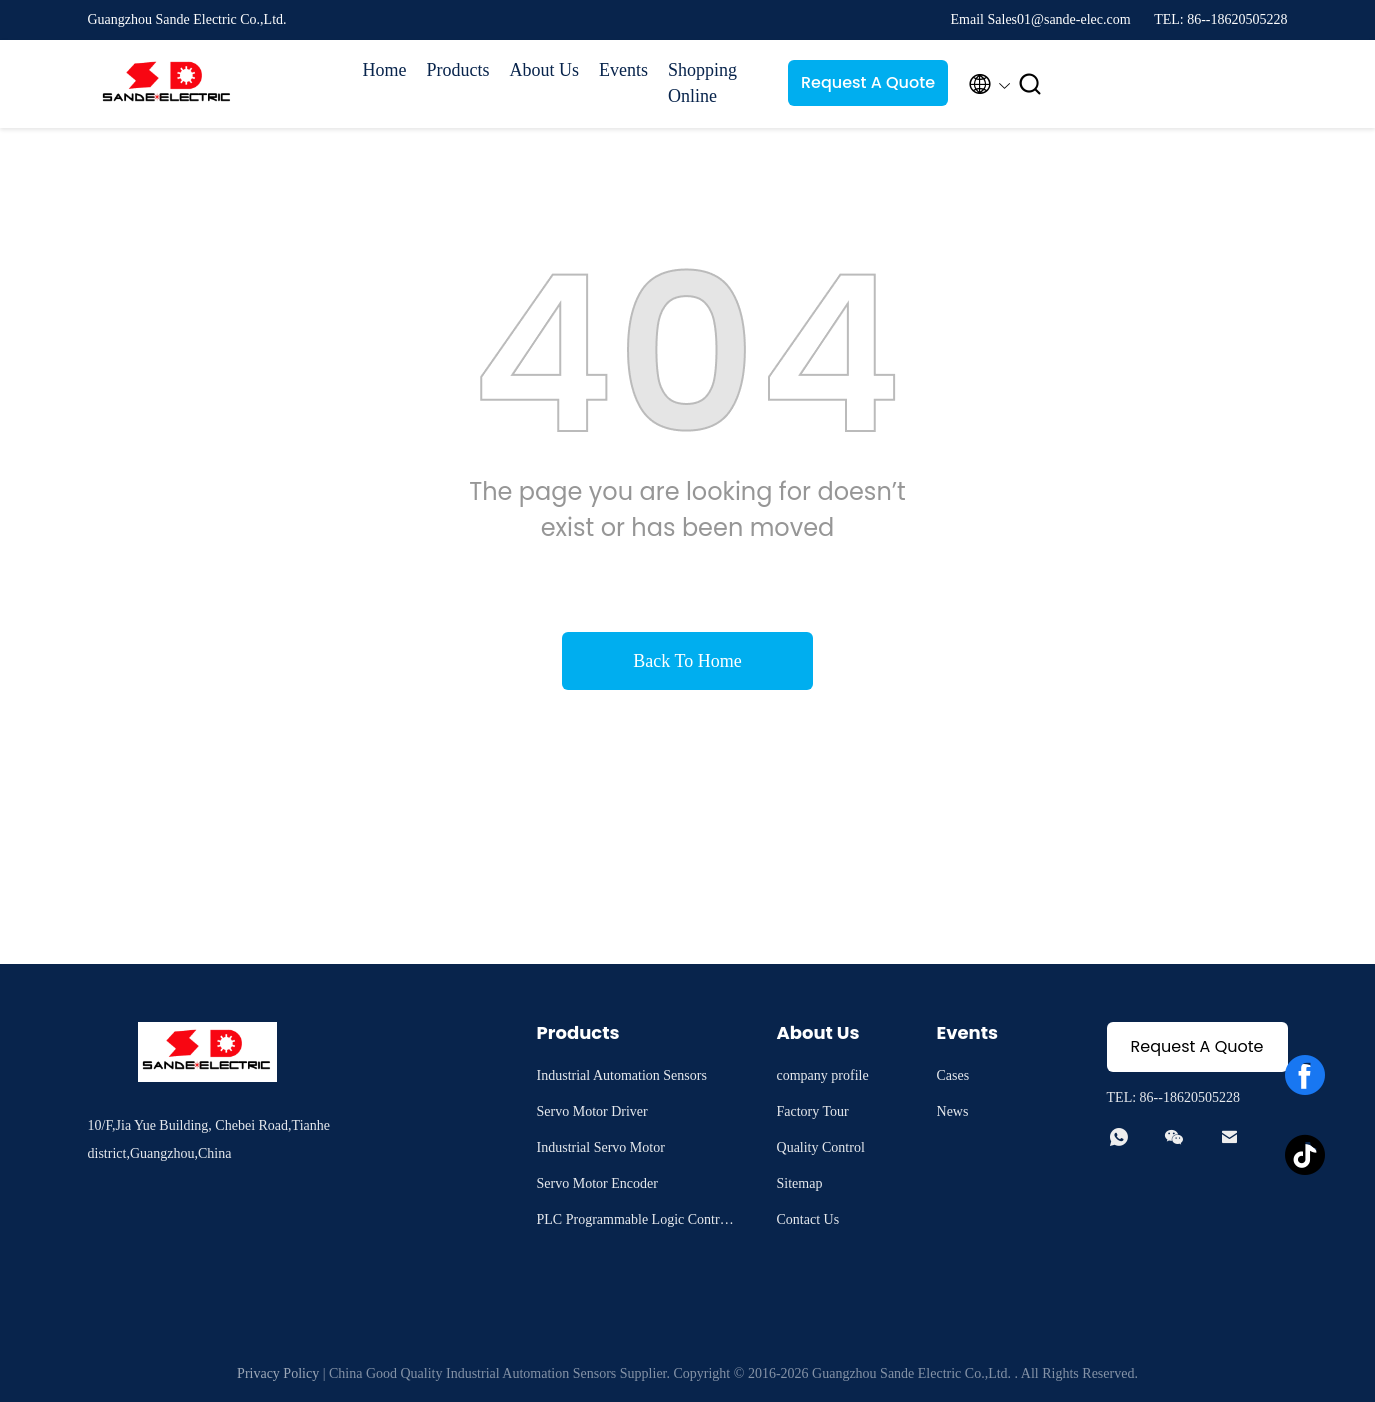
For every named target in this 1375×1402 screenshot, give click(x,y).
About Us (545, 70)
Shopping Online (702, 83)
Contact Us (808, 1219)
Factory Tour (813, 1111)
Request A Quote (868, 82)
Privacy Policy (278, 1373)
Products (458, 70)
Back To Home (687, 661)
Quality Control (821, 1147)
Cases (953, 1075)
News (953, 1111)
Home (385, 70)
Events (623, 70)
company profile (823, 1075)
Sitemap (800, 1183)
